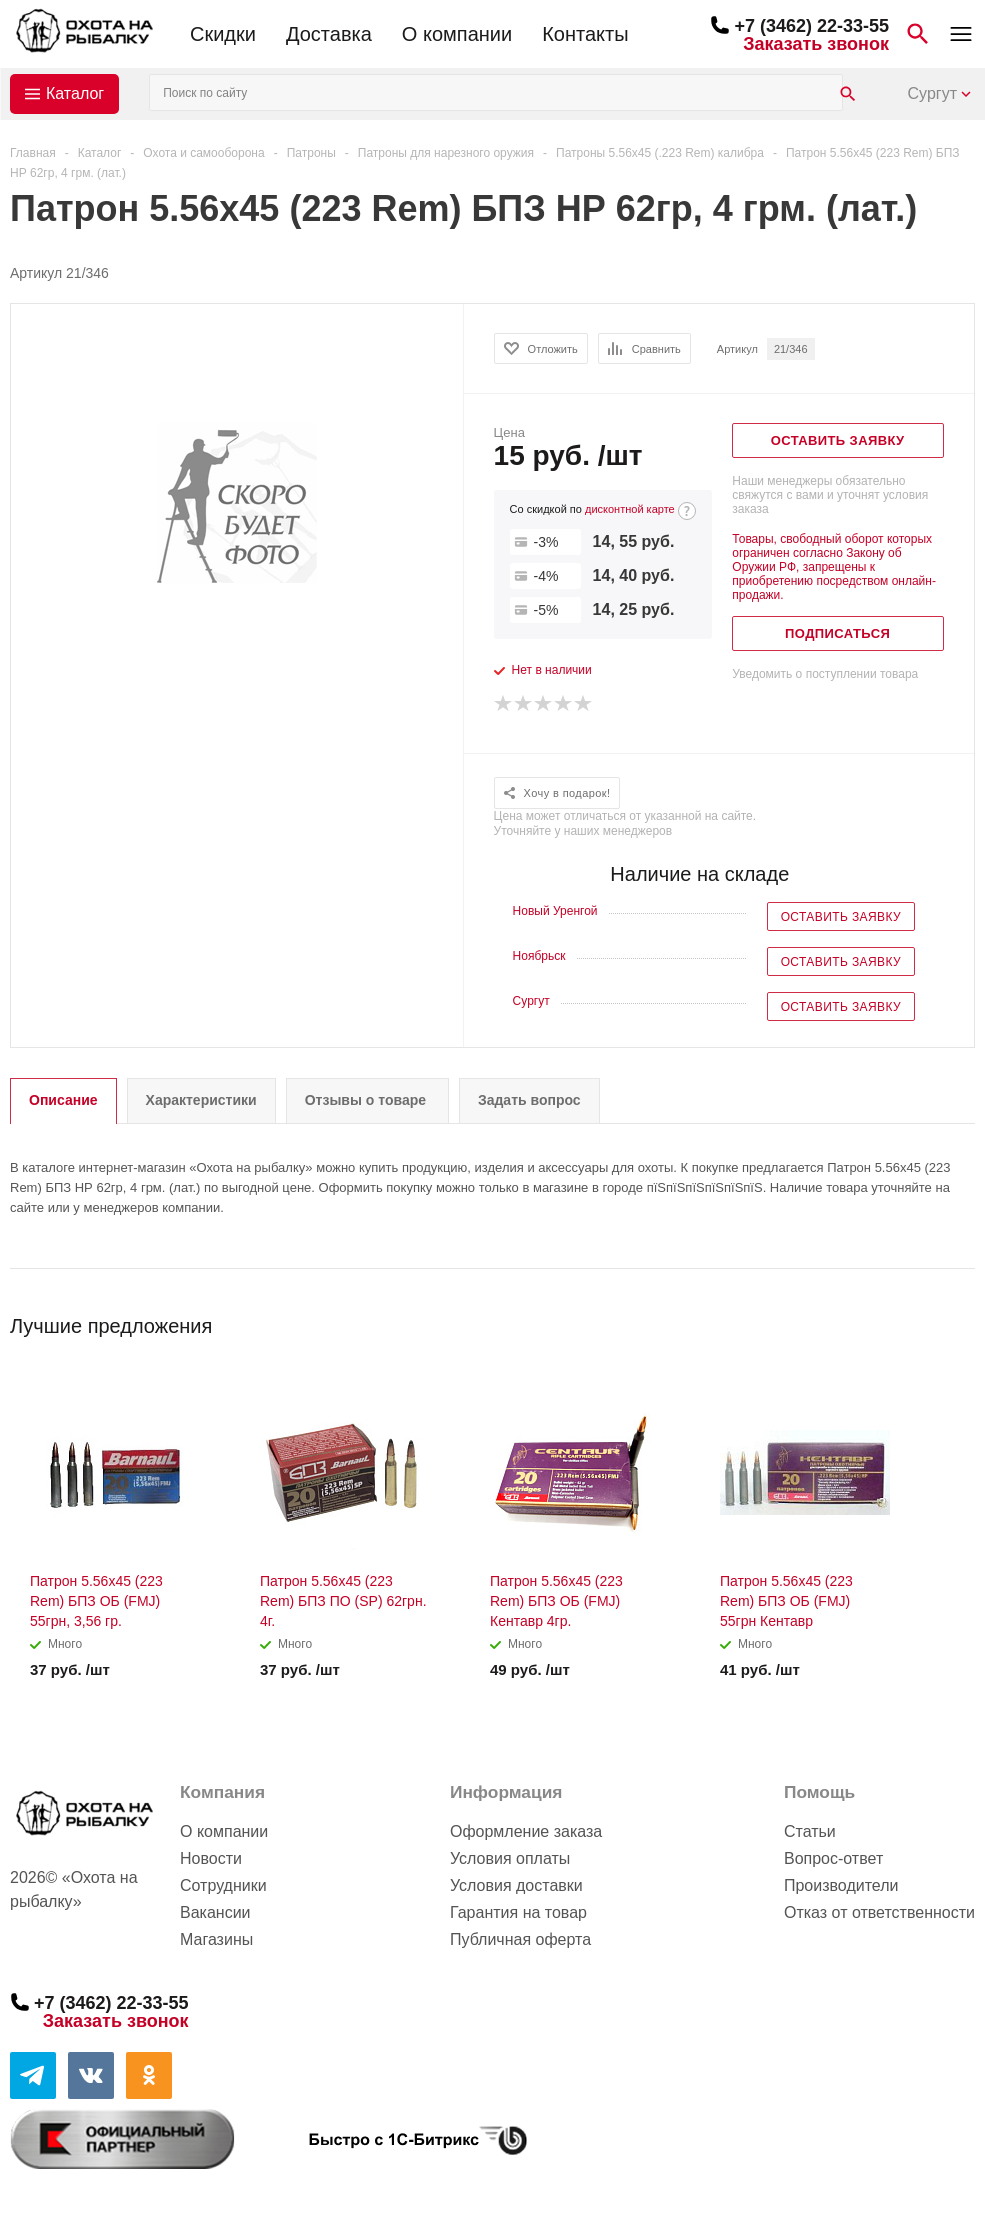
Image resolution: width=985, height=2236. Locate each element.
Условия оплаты (510, 1858)
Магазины (216, 1939)
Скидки (223, 34)
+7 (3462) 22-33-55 (811, 26)
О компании (457, 34)
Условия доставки (516, 1885)
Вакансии (215, 1912)
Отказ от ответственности (879, 1912)
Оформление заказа (526, 1831)
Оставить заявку (841, 917)
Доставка (329, 34)
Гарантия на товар (518, 1912)
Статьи (810, 1831)
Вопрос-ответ (833, 1858)
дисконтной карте (630, 509)
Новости (211, 1858)
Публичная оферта (520, 1939)
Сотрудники (223, 1885)
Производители (841, 1885)
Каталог (75, 93)
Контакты (585, 34)
